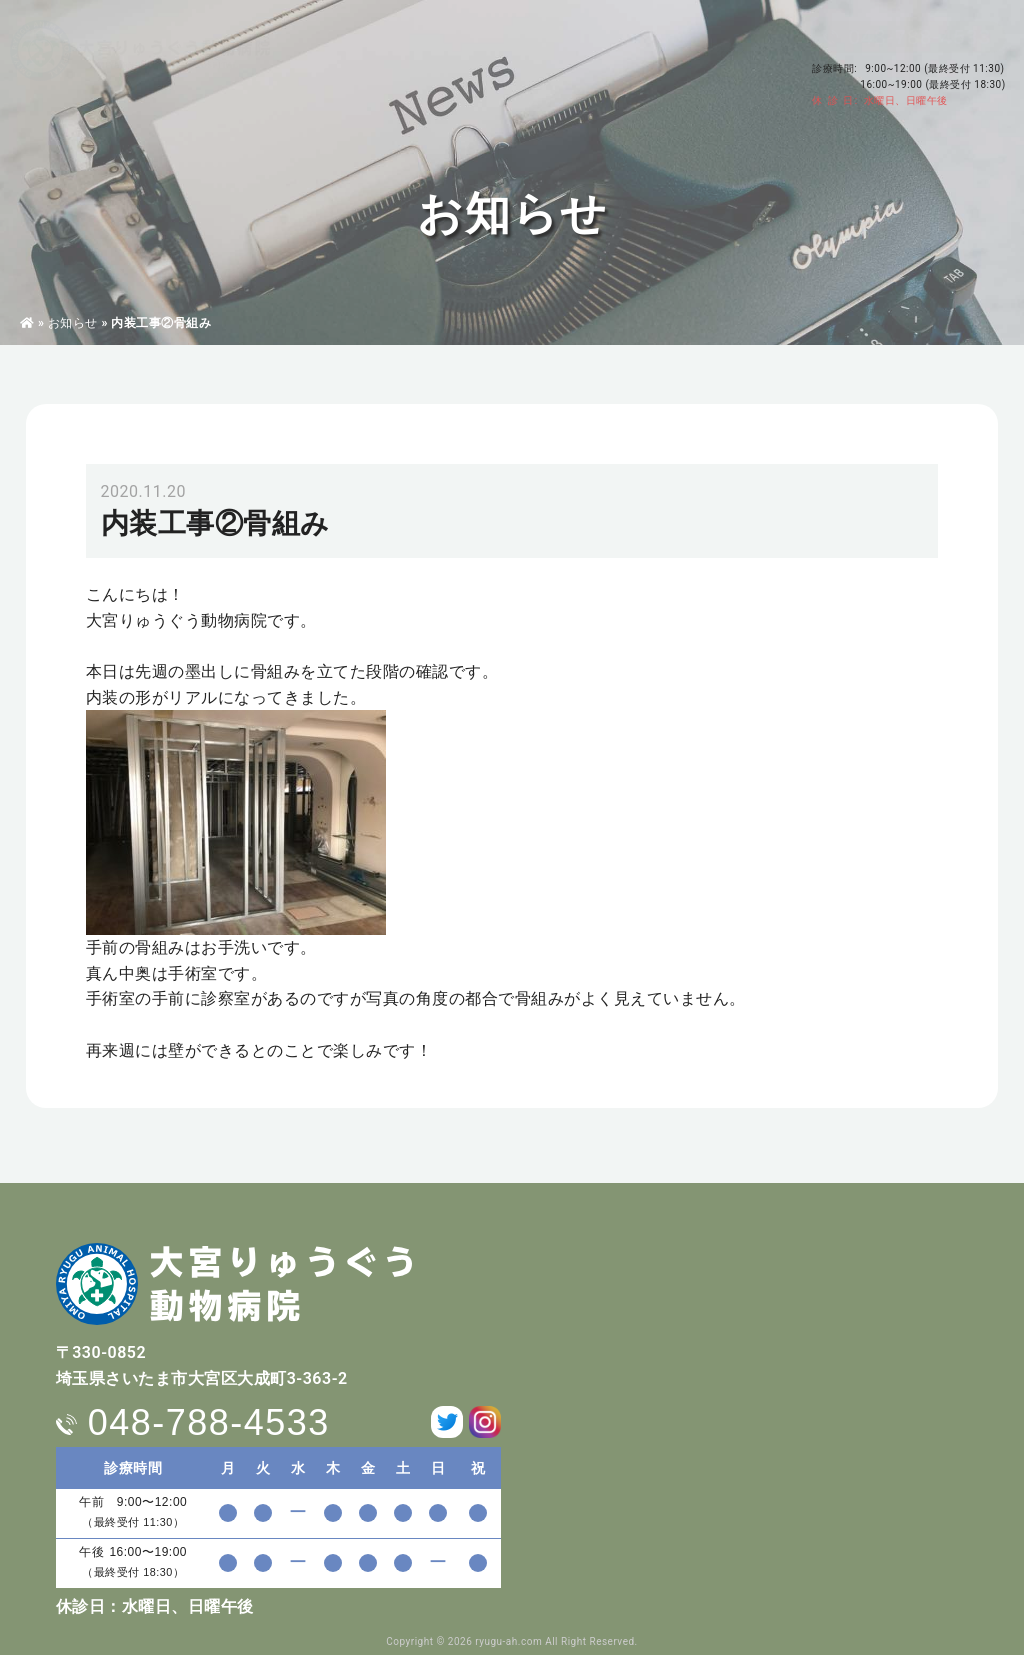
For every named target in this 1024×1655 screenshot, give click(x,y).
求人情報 (646, 71)
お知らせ (73, 323)
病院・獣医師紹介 (243, 71)
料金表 (578, 71)
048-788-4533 (920, 37)
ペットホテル (498, 71)
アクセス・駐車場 (738, 52)
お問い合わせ (727, 79)
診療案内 (339, 71)
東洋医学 (413, 71)
